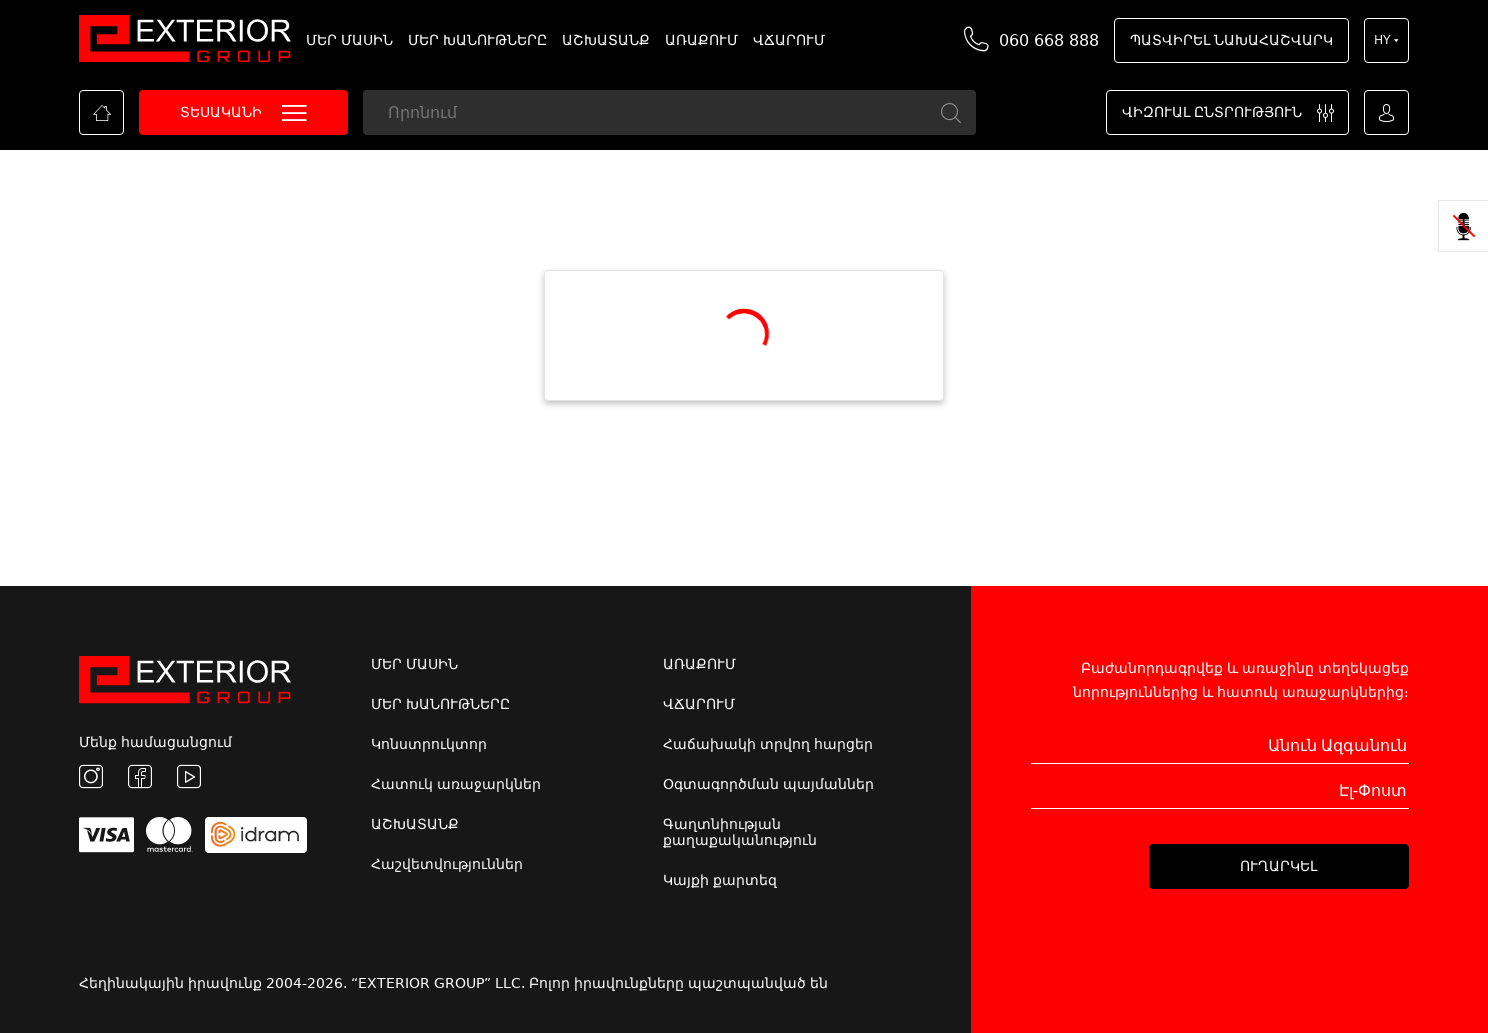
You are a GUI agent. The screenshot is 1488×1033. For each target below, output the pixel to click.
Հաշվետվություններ (447, 864)
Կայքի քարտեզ (720, 880)
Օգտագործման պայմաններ (768, 784)
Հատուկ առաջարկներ (456, 784)
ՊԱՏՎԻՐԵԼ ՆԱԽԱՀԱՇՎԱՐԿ (1231, 40)
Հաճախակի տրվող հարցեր (768, 744)
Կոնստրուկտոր (429, 744)
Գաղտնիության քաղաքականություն (740, 832)
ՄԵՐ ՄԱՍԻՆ (349, 40)
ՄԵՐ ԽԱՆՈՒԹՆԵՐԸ (477, 40)
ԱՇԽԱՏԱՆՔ (606, 40)
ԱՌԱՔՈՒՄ (701, 40)
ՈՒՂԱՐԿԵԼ (1278, 866)
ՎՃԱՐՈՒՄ (789, 40)
